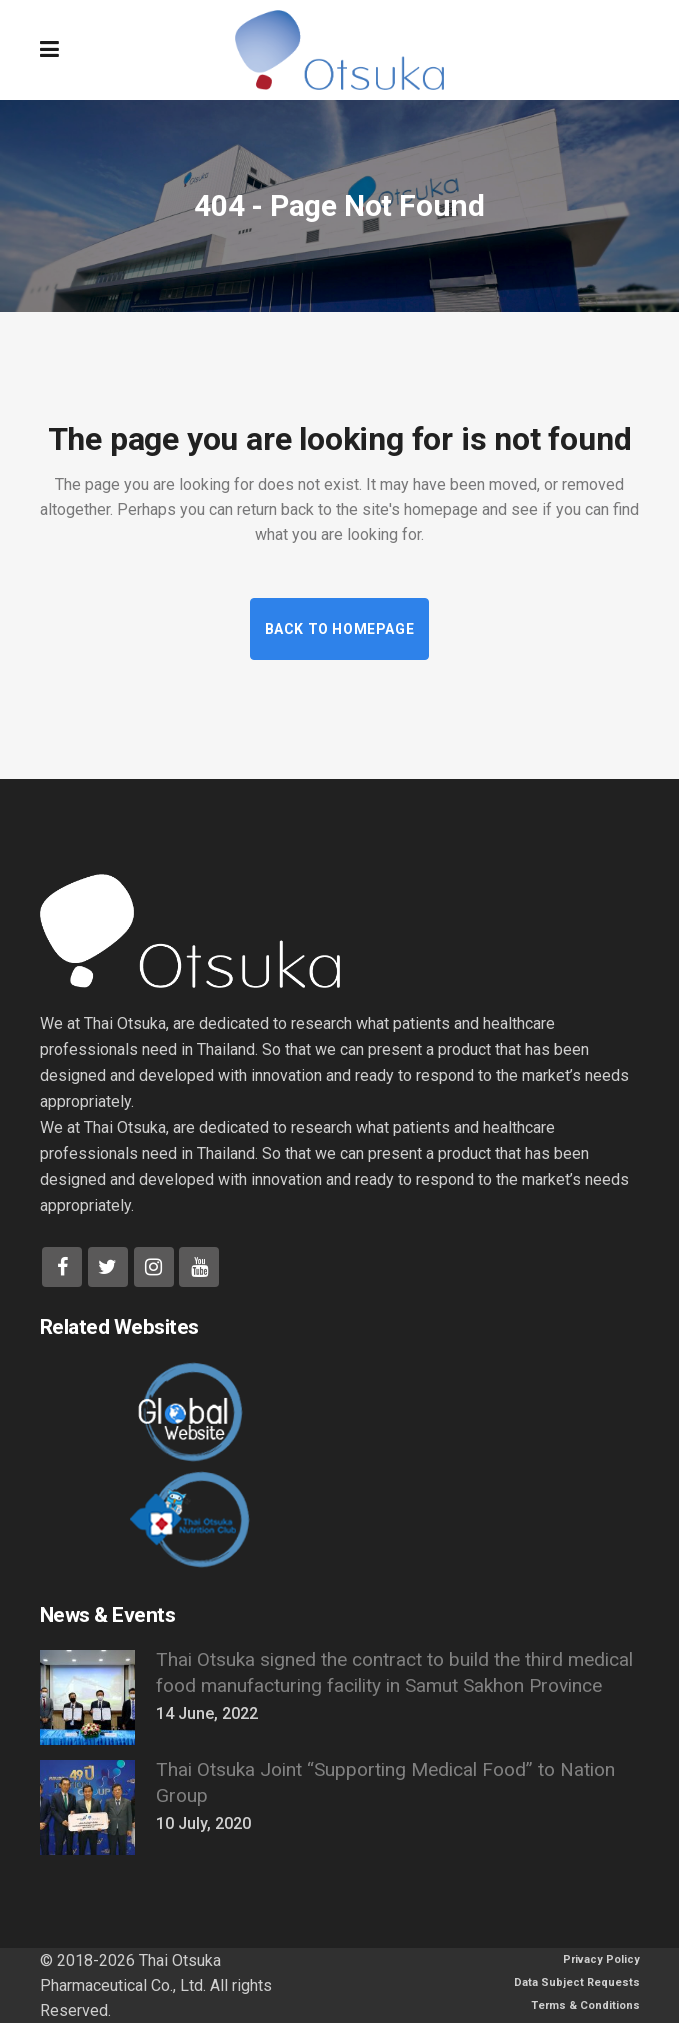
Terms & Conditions (585, 2005)
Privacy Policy (601, 1959)
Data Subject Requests (577, 1982)
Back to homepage (340, 629)
